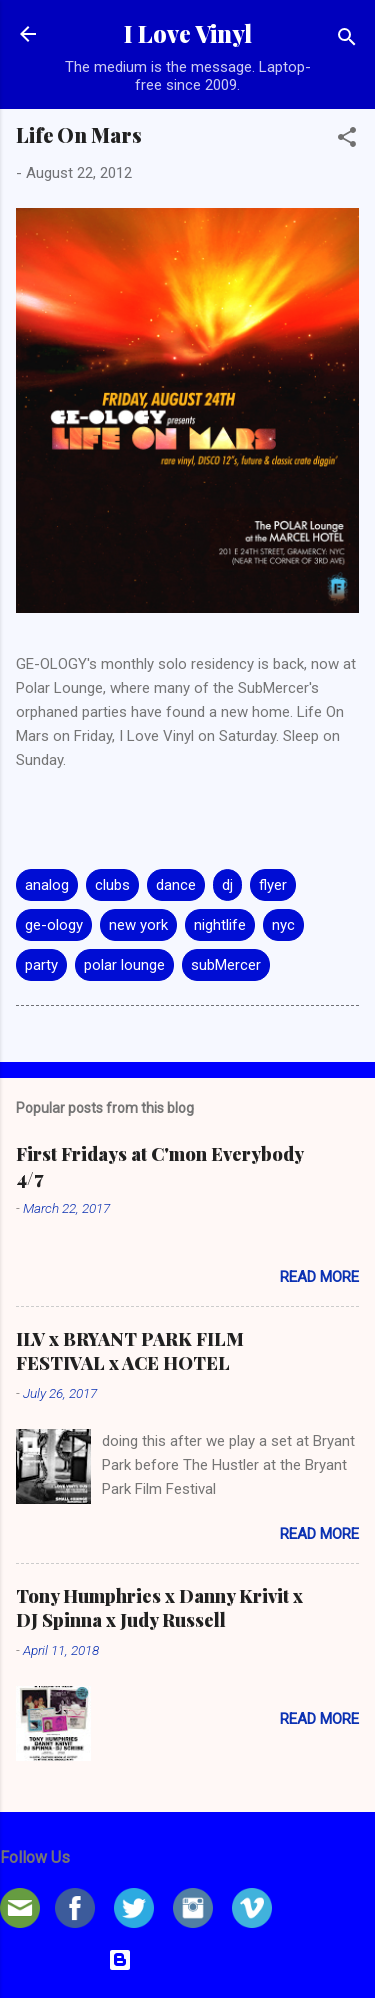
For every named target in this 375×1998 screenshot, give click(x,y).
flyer (273, 885)
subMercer (226, 965)
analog (47, 885)
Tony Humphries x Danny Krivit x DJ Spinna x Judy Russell (159, 1608)
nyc (283, 925)
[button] (347, 140)
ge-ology (54, 925)
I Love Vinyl (188, 33)
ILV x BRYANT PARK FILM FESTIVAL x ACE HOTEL (130, 1351)
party (41, 965)
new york (138, 925)
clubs (112, 885)
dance (176, 885)
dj (227, 885)
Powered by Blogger (187, 1960)
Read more (319, 1277)
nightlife (220, 925)
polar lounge (124, 965)
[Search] (347, 40)
